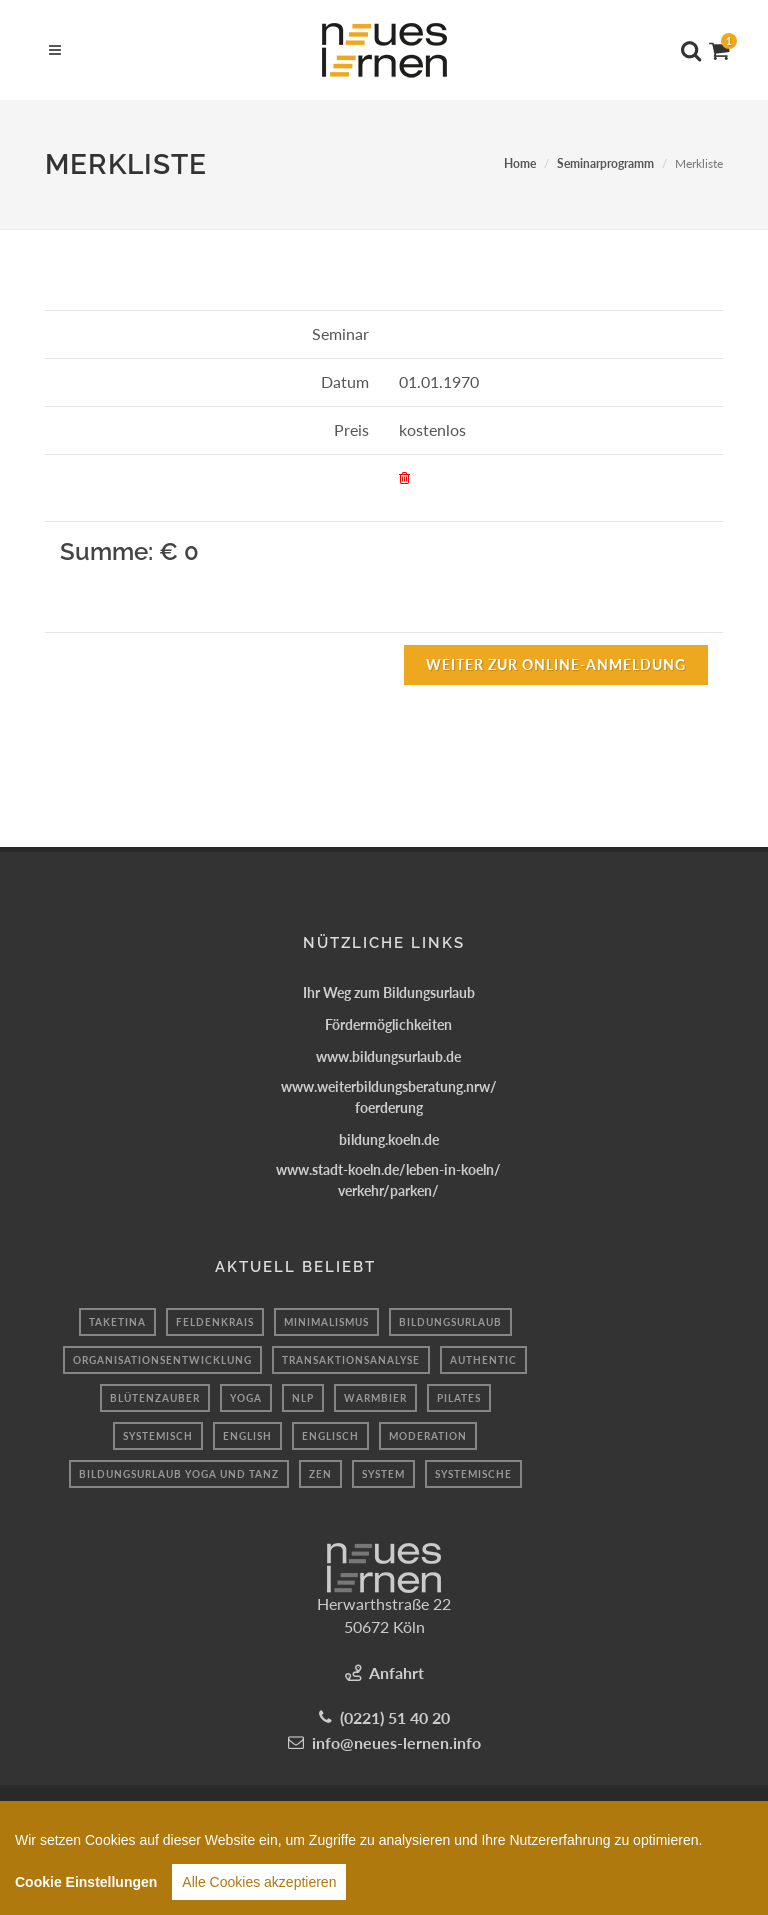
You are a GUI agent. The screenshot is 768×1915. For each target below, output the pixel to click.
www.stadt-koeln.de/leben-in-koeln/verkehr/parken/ (388, 1180)
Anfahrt (396, 1672)
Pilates (459, 1398)
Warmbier (375, 1398)
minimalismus (326, 1322)
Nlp (303, 1398)
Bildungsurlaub (450, 1322)
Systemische (473, 1474)
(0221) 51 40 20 (395, 1717)
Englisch (330, 1436)
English (247, 1436)
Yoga (246, 1398)
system (383, 1474)
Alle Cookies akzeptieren (259, 1891)
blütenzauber (155, 1398)
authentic (483, 1360)
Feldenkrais (215, 1322)
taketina (117, 1322)
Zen (320, 1474)
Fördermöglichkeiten (388, 1024)
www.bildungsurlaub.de (388, 1056)
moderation (428, 1436)
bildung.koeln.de (389, 1139)
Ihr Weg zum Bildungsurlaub (389, 992)
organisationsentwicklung (162, 1360)
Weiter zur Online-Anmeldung (556, 664)
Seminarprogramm (605, 163)
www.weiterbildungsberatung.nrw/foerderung (389, 1097)
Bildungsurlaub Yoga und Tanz (179, 1474)
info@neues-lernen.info (396, 1742)
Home (520, 163)
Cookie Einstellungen (86, 1891)
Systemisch (158, 1436)
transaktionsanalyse (351, 1360)
